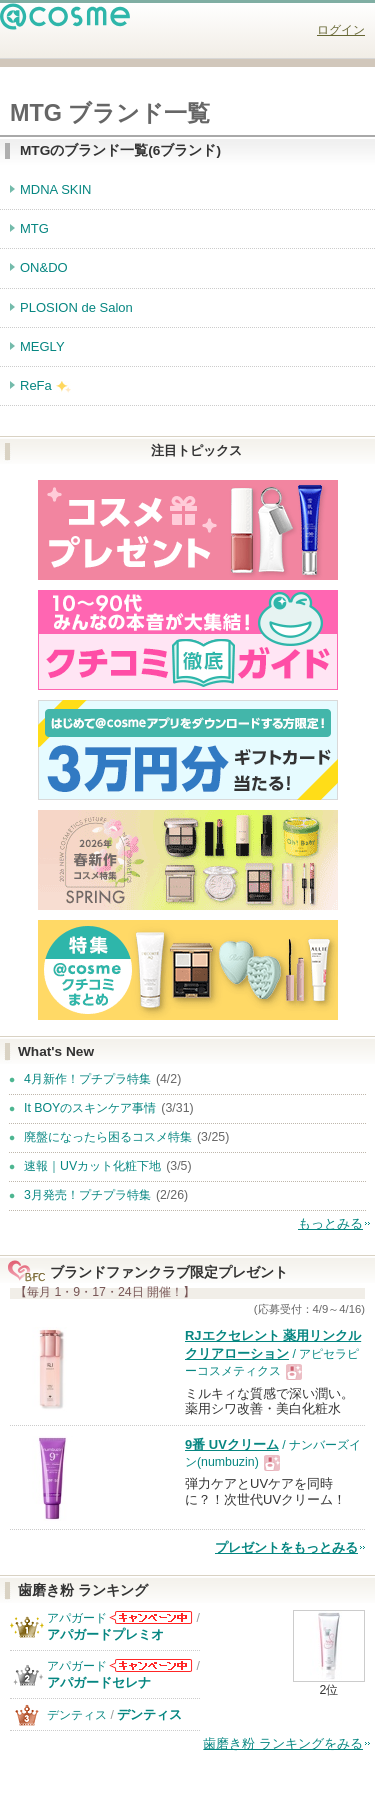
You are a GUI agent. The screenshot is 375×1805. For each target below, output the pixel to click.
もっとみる (330, 1223)
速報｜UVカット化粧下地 (92, 1166)
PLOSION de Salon (76, 307)
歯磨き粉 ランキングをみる (283, 1743)
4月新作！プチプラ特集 (87, 1079)
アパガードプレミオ (105, 1634)
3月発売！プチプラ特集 (87, 1195)
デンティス (77, 1715)
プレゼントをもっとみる (286, 1547)
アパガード (77, 1618)
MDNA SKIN (56, 189)
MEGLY (42, 346)
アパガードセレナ (99, 1682)
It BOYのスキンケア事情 (90, 1108)
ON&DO (44, 267)
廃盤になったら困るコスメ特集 (108, 1137)
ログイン (341, 30)
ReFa (36, 385)
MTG (34, 228)
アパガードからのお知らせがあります (151, 1617)
